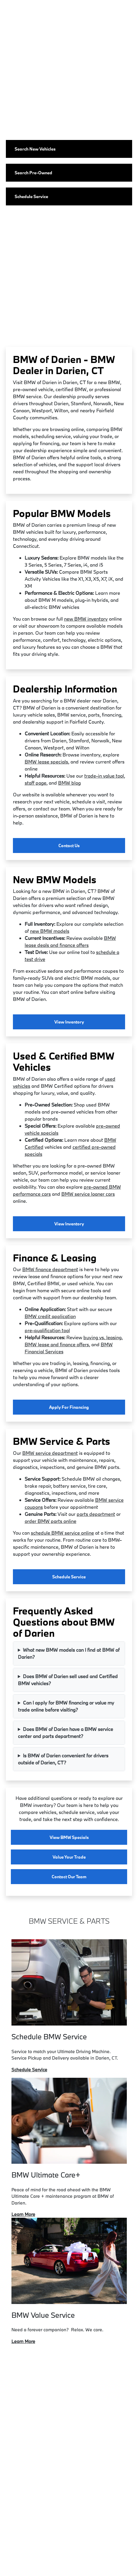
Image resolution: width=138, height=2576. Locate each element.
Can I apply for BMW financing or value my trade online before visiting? (66, 1706)
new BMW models (49, 931)
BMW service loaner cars (88, 1194)
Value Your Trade (69, 1857)
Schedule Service (69, 1577)
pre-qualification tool (47, 1330)
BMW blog (69, 783)
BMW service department (50, 1453)
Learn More (23, 2214)
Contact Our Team (69, 1876)
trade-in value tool (104, 776)
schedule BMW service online (62, 1533)
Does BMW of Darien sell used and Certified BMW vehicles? (68, 1679)
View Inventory (69, 1022)
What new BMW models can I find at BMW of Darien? (69, 1653)
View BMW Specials (69, 1837)
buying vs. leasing (102, 1337)
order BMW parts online (50, 1521)
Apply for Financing (69, 1407)
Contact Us (69, 845)
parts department (96, 1514)
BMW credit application (50, 1316)
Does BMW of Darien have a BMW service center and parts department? (65, 1732)
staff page (35, 783)
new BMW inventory (86, 619)
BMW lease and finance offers (57, 1344)
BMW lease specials (46, 762)
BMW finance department (50, 1269)
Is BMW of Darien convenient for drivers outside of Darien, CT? (63, 1759)
